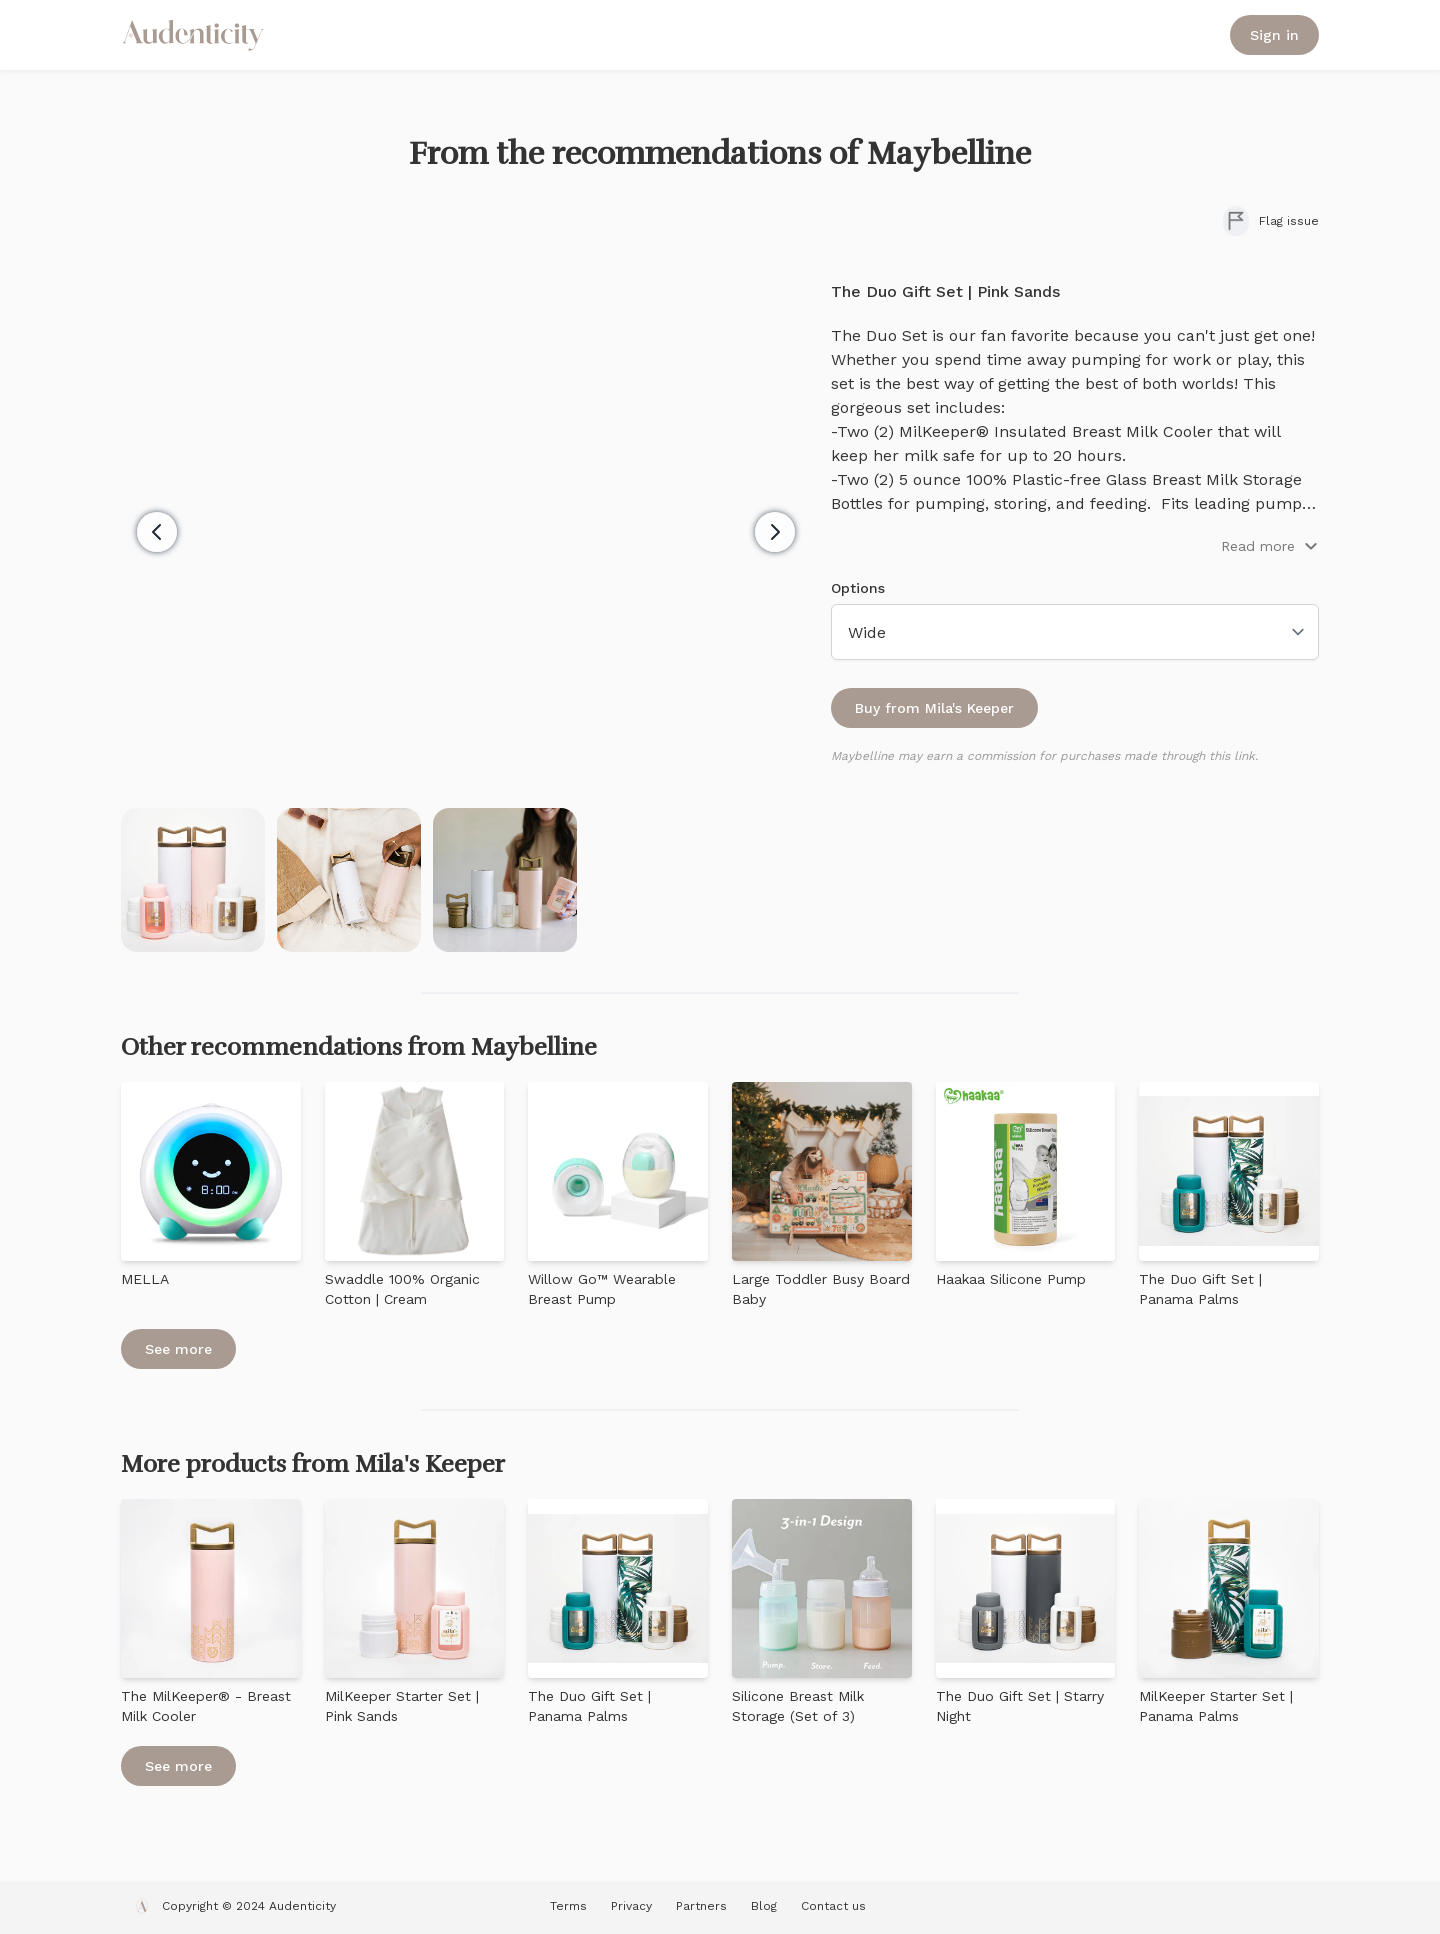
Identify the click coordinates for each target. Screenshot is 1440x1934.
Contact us (833, 1906)
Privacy (631, 1906)
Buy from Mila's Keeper (934, 708)
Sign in (1274, 35)
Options (858, 588)
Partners (701, 1906)
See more (178, 1349)
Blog (764, 1906)
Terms (568, 1906)
